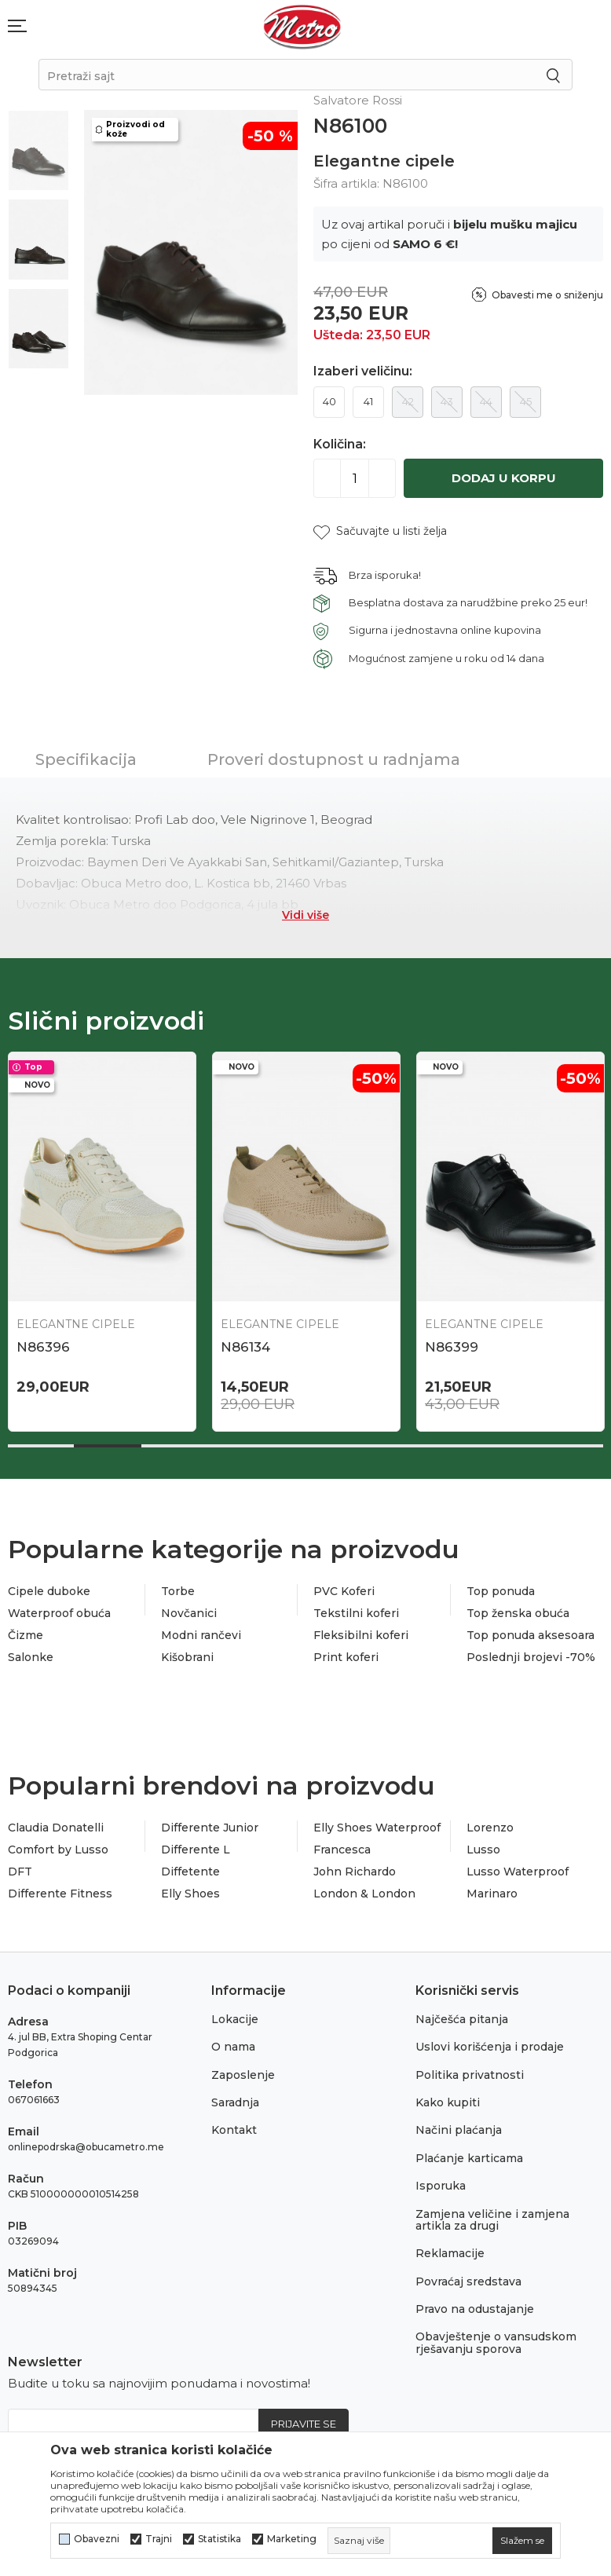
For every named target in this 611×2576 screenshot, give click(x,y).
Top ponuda (500, 1591)
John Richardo (354, 1871)
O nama (233, 2047)
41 (368, 401)
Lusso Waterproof (517, 1871)
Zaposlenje (243, 2075)
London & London (364, 1893)
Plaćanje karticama (469, 2158)
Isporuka (440, 2186)
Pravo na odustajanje (474, 2309)
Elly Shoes (190, 1893)
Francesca (342, 1849)
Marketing (291, 2539)
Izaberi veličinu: (362, 371)
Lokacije (234, 2019)
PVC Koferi (344, 1591)
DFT (20, 1871)
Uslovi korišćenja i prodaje (489, 2047)
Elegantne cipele (384, 161)
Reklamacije (450, 2253)
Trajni (158, 2539)
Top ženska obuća (517, 1613)
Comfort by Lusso (58, 1849)
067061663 (34, 2100)
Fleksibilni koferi (360, 1635)
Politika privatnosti (469, 2075)
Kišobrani (187, 1657)
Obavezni (96, 2539)
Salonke (30, 1657)
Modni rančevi (201, 1635)
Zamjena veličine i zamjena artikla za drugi (492, 2220)
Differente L (195, 1849)
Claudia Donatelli (56, 1827)
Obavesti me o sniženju (547, 295)
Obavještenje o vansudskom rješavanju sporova (495, 2342)
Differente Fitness (60, 1893)
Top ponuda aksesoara (530, 1635)
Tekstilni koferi (356, 1613)
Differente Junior (209, 1827)
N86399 (451, 1347)
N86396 (43, 1347)
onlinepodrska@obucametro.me (86, 2147)
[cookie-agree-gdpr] (522, 2540)
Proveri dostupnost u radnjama (333, 759)
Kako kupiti (447, 2102)
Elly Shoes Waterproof (377, 1827)
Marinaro (492, 1893)
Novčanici (189, 1613)
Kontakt (234, 2130)
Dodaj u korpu (504, 477)
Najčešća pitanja (461, 2019)
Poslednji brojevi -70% (530, 1657)
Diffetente (190, 1871)
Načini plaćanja (458, 2130)
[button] (380, 531)
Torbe (178, 1591)
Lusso (483, 1849)
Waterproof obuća (59, 1613)
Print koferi (346, 1657)
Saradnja (235, 2102)
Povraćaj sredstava (468, 2281)
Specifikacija (86, 759)
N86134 (245, 1347)
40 (329, 401)
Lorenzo (490, 1827)
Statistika (219, 2539)
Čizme (25, 1635)
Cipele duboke (49, 1591)
